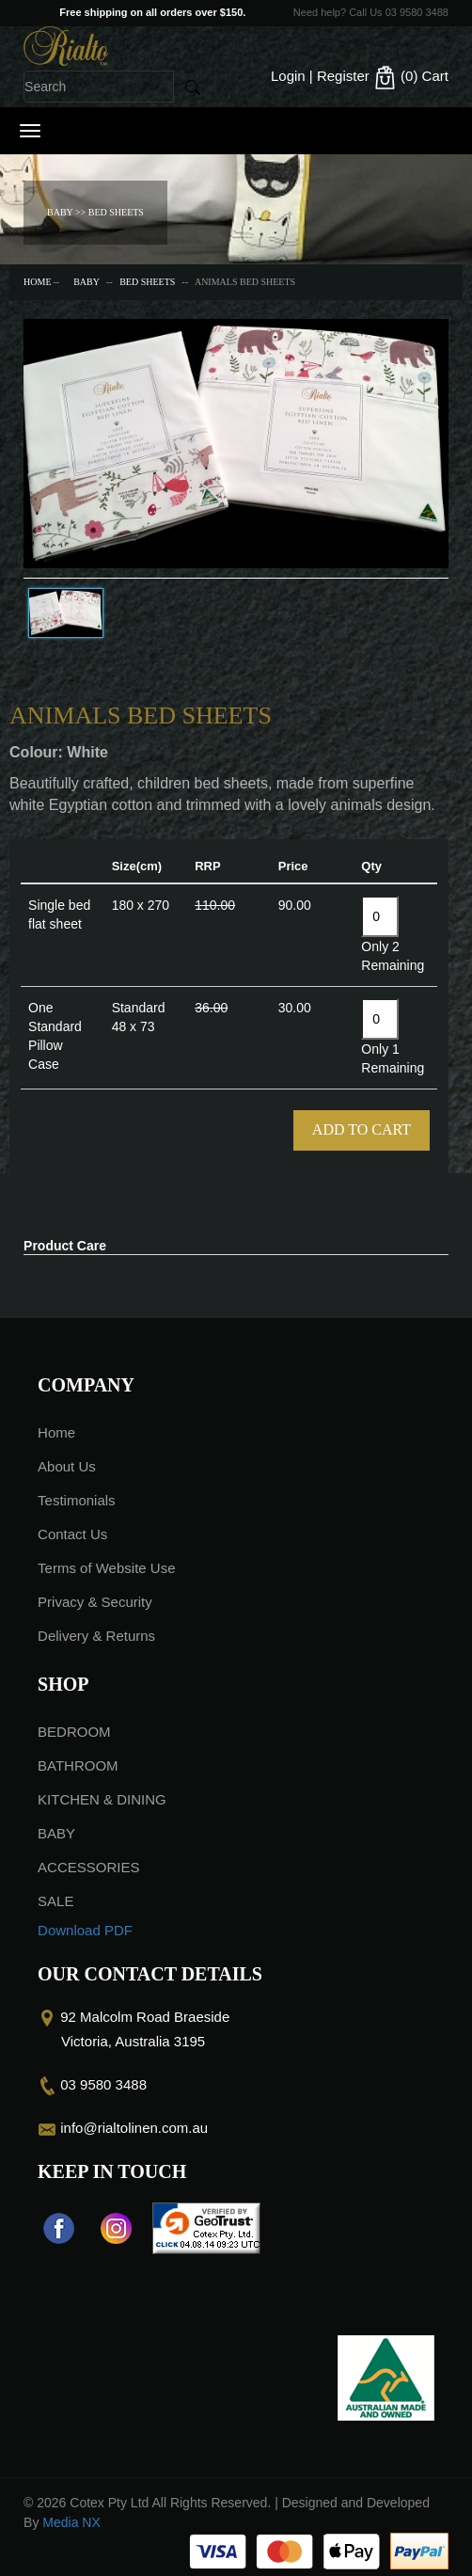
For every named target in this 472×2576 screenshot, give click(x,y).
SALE (55, 1901)
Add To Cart (361, 1129)
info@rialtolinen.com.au (134, 2128)
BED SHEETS (147, 282)
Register (343, 76)
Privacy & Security (95, 1602)
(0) (410, 77)
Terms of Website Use (106, 1568)
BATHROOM (78, 1765)
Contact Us (72, 1534)
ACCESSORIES (88, 1867)
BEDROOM (74, 1732)
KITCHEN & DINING (102, 1799)
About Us (67, 1466)
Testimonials (77, 1500)
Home (37, 282)
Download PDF (85, 1930)
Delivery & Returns (96, 1636)
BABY (86, 282)
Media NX (71, 2522)
